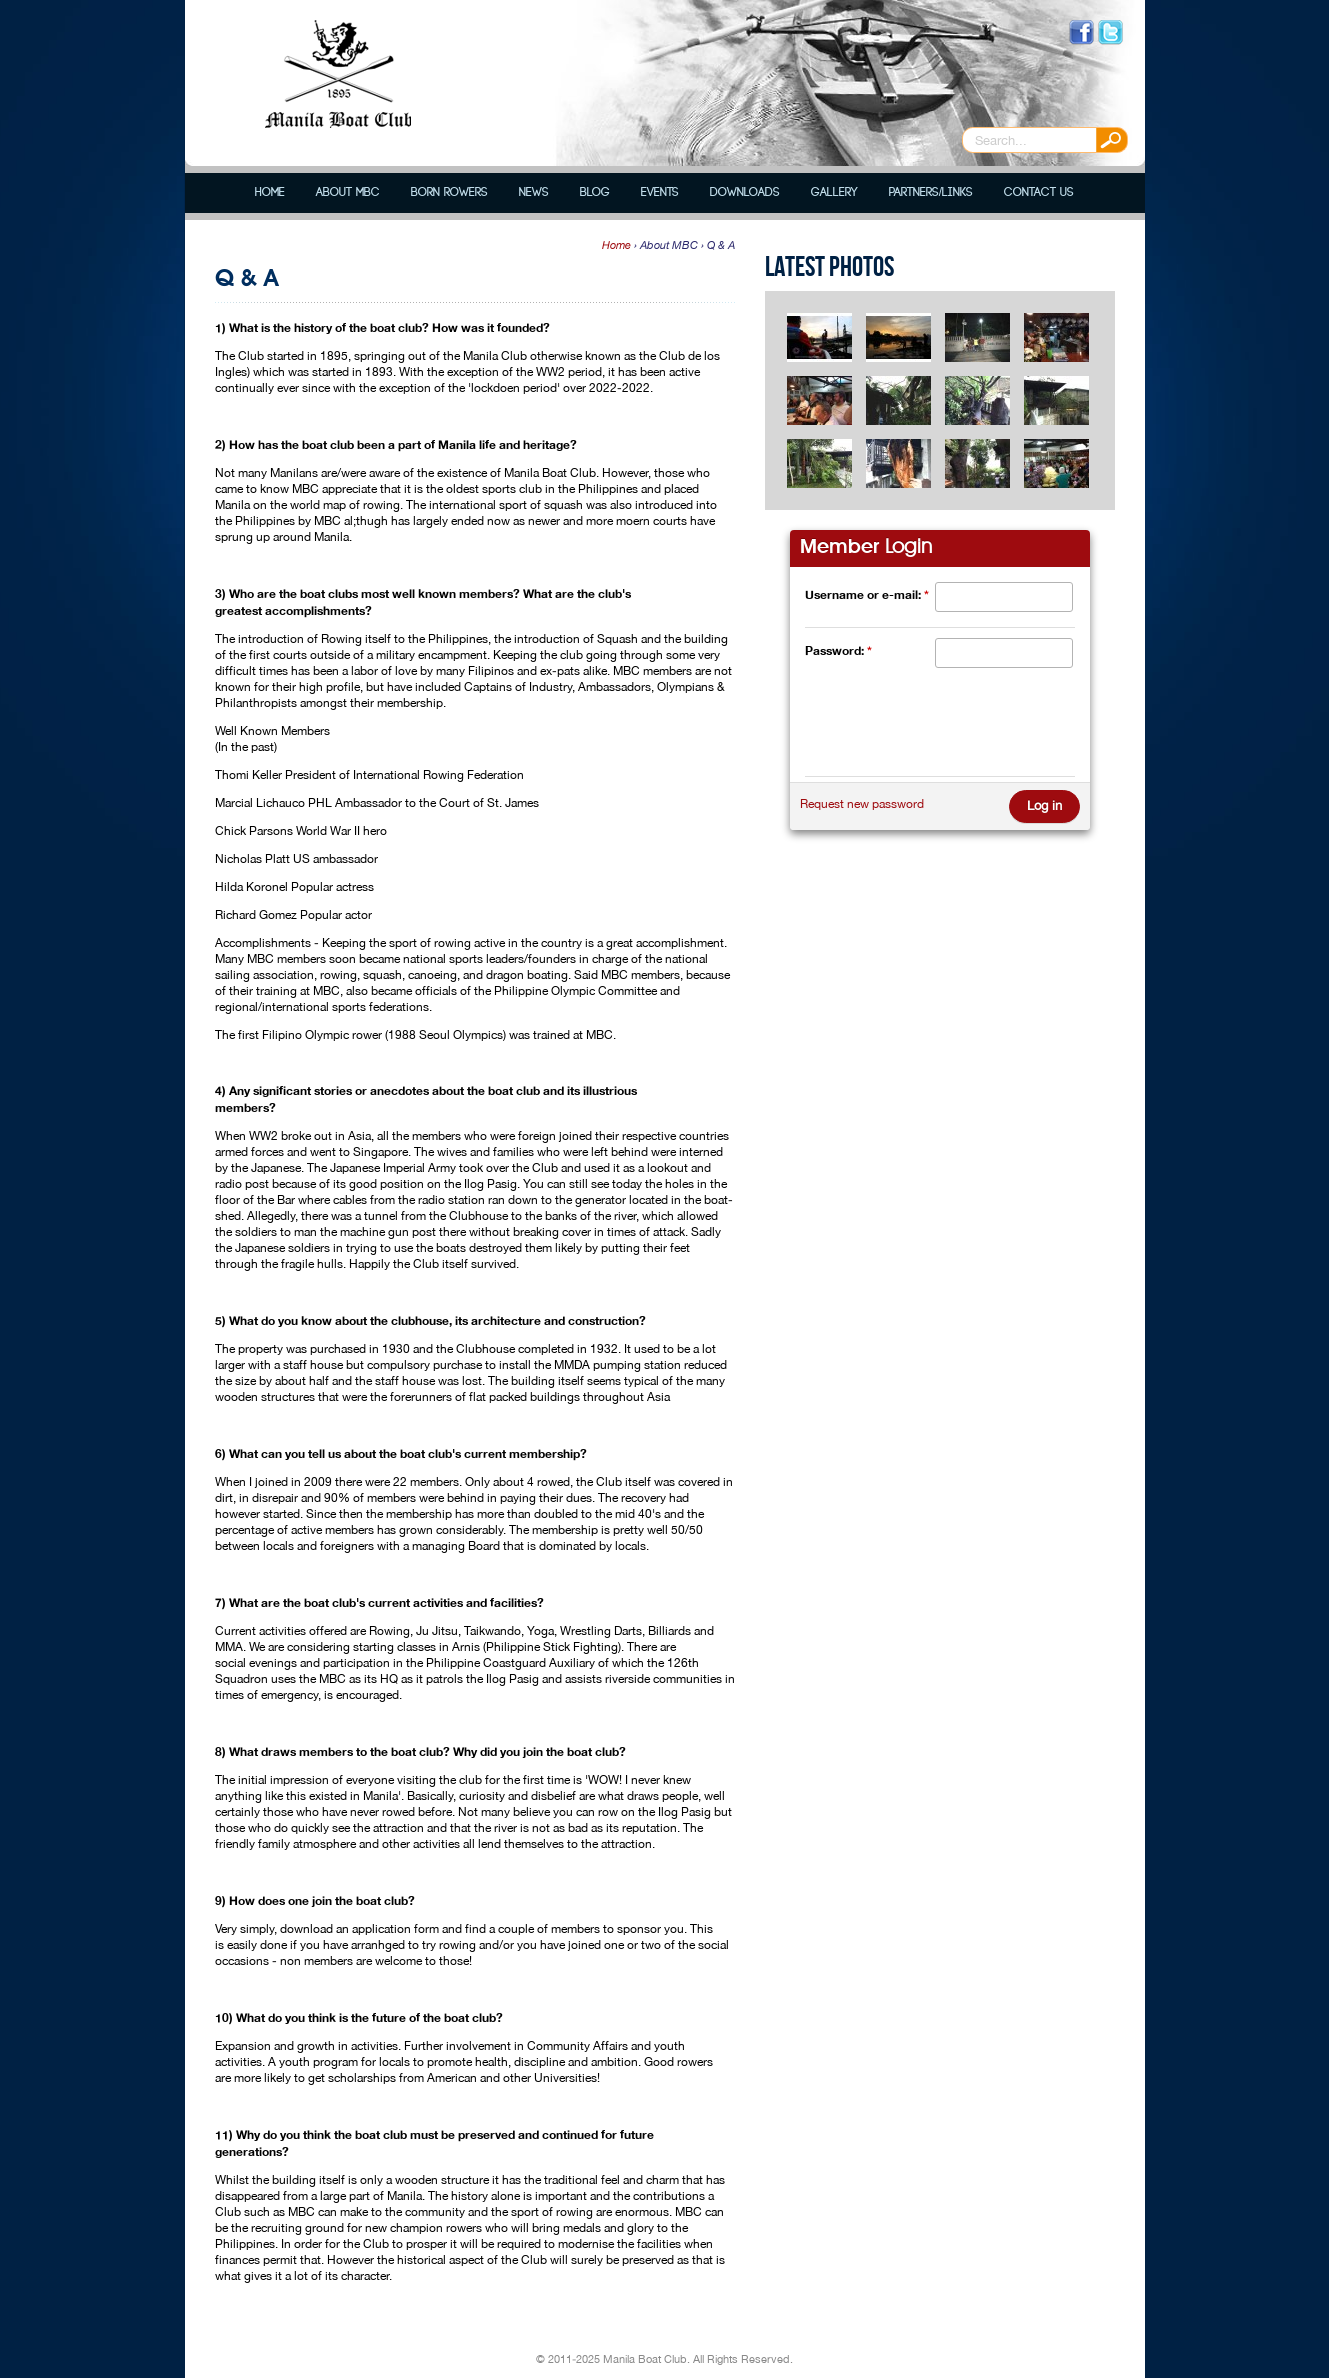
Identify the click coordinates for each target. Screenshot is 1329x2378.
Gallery (834, 192)
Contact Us (1039, 192)
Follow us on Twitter (1110, 32)
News (534, 192)
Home (270, 192)
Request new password (862, 804)
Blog (595, 192)
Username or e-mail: (867, 594)
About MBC (348, 192)
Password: (838, 650)
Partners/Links (931, 192)
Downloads (745, 192)
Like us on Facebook (1081, 32)
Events (660, 192)
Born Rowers (449, 192)
